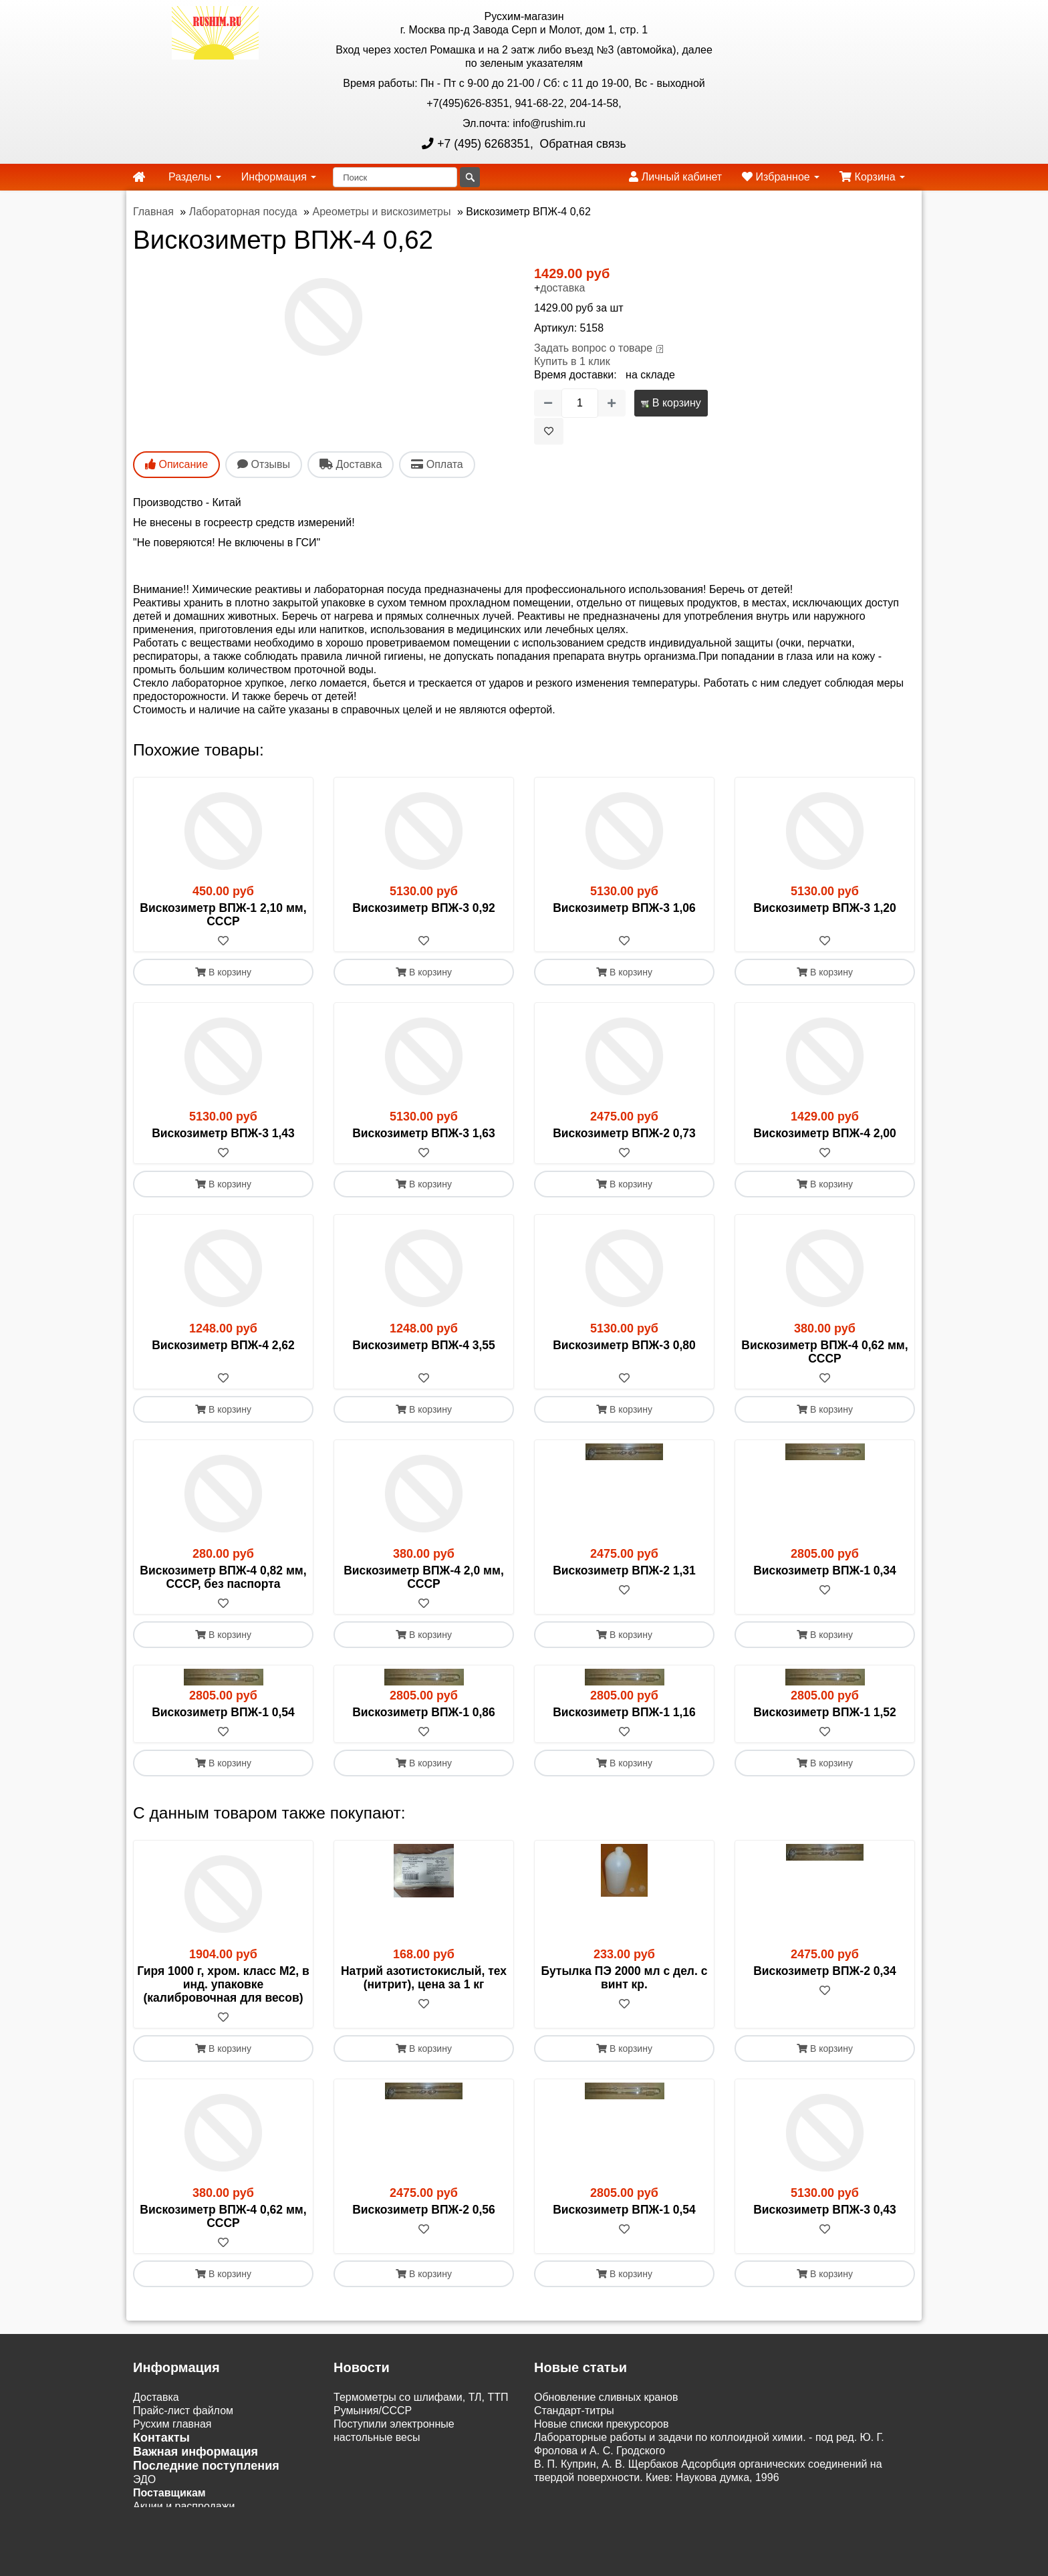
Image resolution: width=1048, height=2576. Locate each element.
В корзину (670, 402)
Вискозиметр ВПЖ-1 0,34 (824, 1570)
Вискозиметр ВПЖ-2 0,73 (624, 1133)
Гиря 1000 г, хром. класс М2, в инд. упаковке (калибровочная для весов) (223, 1984)
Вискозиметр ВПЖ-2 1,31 (624, 1570)
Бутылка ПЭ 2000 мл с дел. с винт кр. (624, 1977)
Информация (278, 177)
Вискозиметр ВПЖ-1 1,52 (824, 1712)
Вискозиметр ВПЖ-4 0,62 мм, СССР (824, 1351)
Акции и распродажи (184, 2506)
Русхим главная (172, 2424)
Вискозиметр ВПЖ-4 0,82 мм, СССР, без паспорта (223, 1577)
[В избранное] (548, 431)
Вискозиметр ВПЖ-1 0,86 (423, 1712)
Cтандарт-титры (574, 2410)
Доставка (156, 2397)
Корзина (872, 177)
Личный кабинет (675, 177)
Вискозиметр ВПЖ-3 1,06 (624, 908)
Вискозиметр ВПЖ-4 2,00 (824, 1133)
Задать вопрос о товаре (593, 348)
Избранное (780, 177)
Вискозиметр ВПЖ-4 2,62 (223, 1345)
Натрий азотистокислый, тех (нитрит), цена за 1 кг (424, 1977)
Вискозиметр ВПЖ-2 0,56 (423, 2209)
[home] (139, 177)
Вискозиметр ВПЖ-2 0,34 (824, 1971)
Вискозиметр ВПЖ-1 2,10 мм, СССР (223, 914)
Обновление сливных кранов (606, 2397)
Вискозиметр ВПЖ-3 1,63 (423, 1133)
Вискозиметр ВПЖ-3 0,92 (423, 908)
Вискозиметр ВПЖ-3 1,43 (223, 1133)
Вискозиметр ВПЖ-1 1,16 (624, 1712)
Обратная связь (581, 143)
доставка (562, 288)
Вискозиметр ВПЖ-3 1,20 (824, 908)
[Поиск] (395, 177)
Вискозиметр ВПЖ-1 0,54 (223, 1712)
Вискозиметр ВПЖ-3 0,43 (824, 2209)
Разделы (194, 177)
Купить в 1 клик (572, 361)
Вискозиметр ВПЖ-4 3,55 (423, 1345)
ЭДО (144, 2479)
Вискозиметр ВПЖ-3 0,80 (624, 1345)
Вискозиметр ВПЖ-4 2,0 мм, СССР (424, 1577)
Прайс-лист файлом (183, 2410)
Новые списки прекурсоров (601, 2424)
